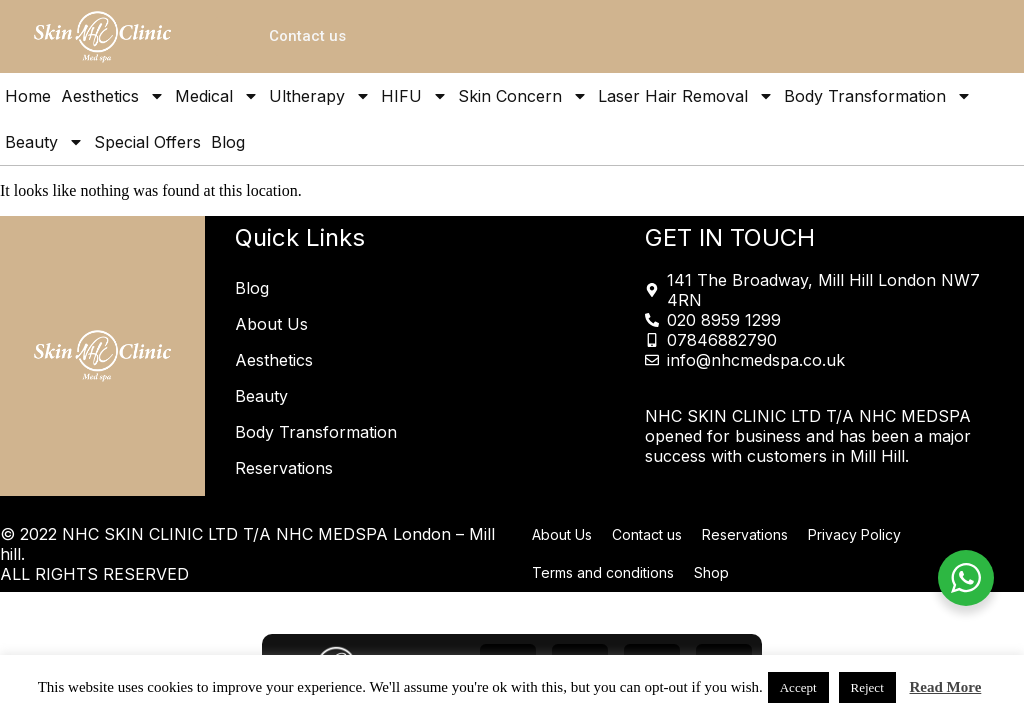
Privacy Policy (854, 534)
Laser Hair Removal (686, 96)
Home (28, 96)
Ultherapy (320, 96)
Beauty (44, 142)
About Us (271, 324)
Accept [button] (798, 687)
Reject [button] (867, 687)
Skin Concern (523, 96)
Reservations (284, 468)
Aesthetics (113, 96)
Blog (228, 142)
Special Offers (147, 142)
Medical (217, 96)
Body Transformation (878, 96)
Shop (711, 572)
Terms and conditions (603, 572)
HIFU (414, 96)
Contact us (647, 534)
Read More (946, 687)
